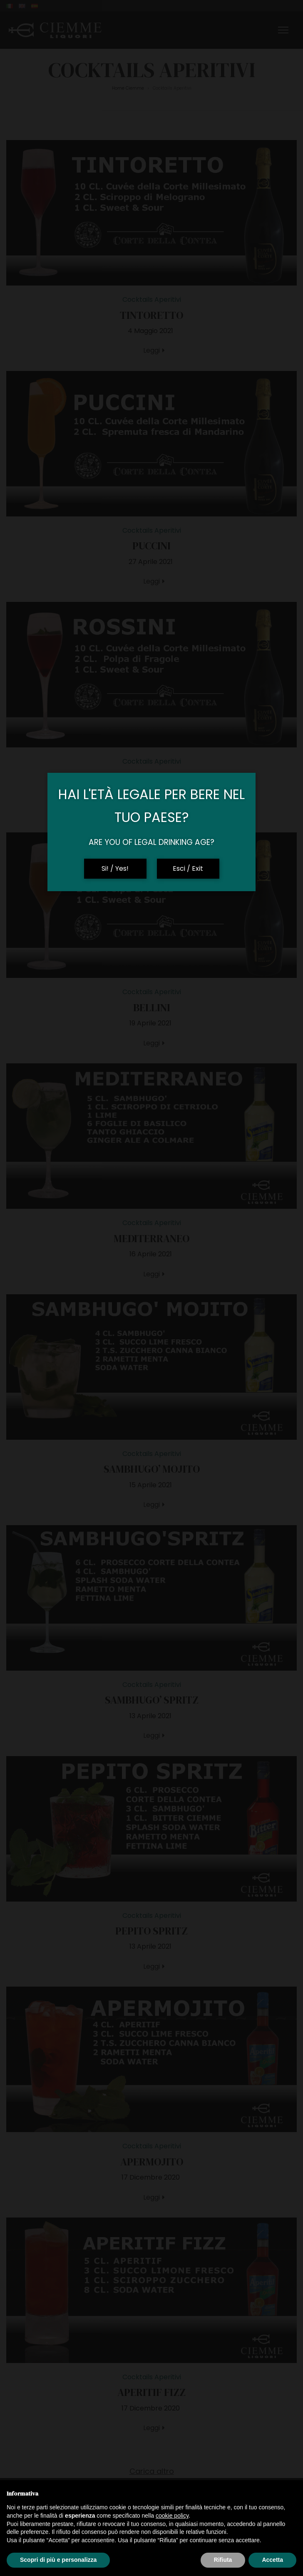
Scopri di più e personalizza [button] (58, 2559)
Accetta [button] (272, 2559)
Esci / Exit (188, 868)
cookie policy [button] (172, 2515)
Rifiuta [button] (223, 2559)
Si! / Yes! (115, 868)
